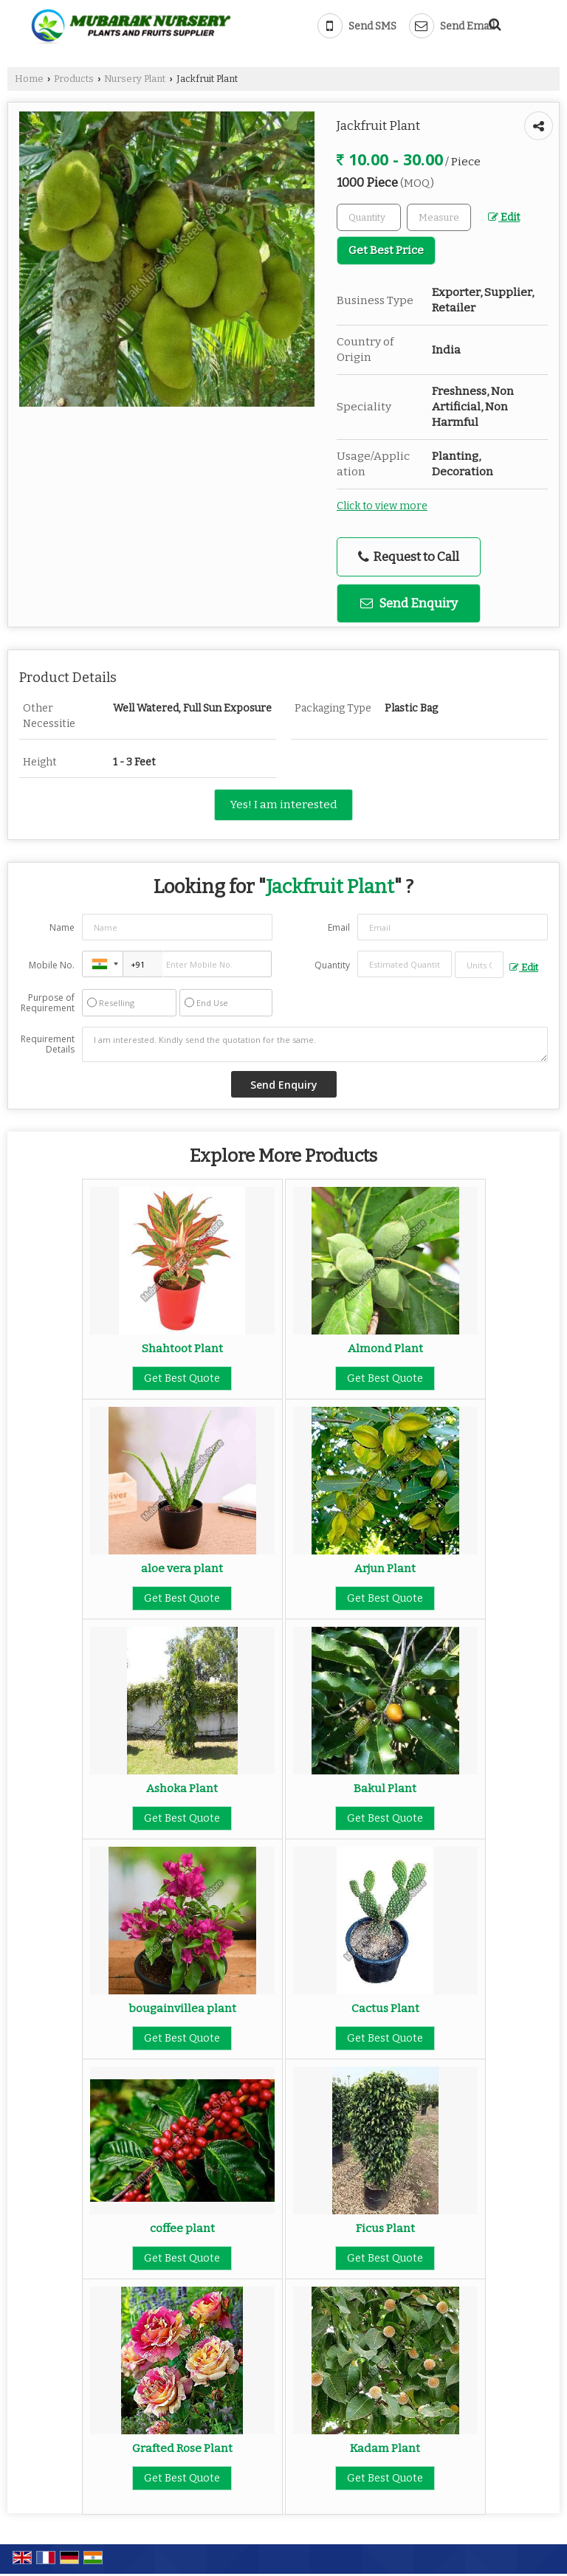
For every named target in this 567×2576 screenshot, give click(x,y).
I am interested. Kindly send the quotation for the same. (315, 1044)
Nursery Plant (134, 78)
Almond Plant (385, 1348)
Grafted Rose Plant (182, 2448)
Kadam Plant (385, 2448)
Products (74, 78)
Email (339, 927)
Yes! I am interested (283, 804)
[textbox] (439, 217)
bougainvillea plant (182, 2008)
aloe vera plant (182, 1568)
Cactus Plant (385, 2008)
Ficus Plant (385, 2228)
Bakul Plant (385, 1788)
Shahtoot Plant (182, 1348)
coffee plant (182, 2228)
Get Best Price (386, 250)
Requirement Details (48, 1044)
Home (29, 78)
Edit (504, 217)
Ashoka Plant (182, 1788)
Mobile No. (52, 965)
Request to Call (408, 557)
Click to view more (382, 506)
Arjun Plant (385, 1568)
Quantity (332, 965)
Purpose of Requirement (48, 1003)
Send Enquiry (409, 603)
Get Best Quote (182, 1378)
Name (62, 927)
